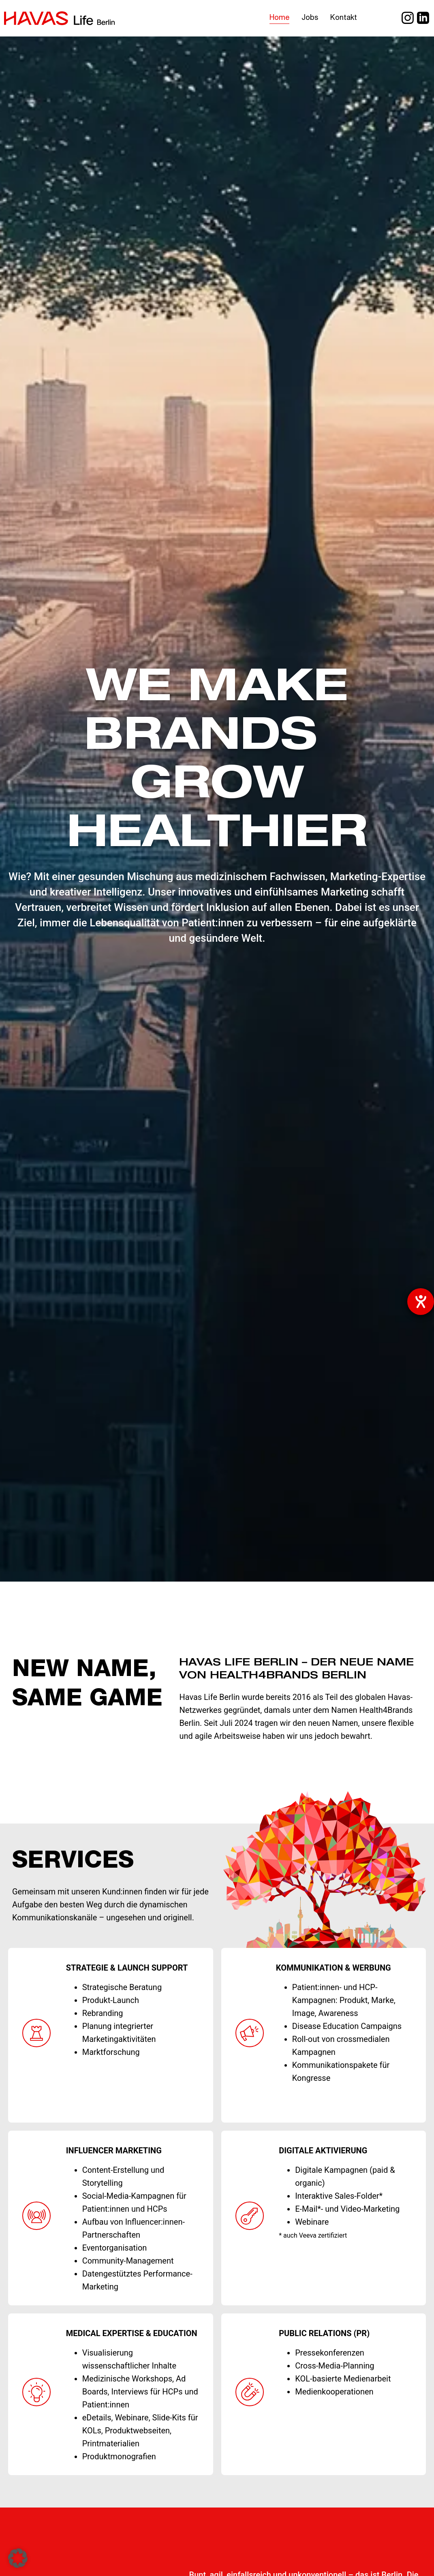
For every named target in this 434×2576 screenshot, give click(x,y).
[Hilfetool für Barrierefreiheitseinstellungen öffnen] (420, 1301)
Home (279, 18)
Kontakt (343, 18)
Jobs (309, 18)
